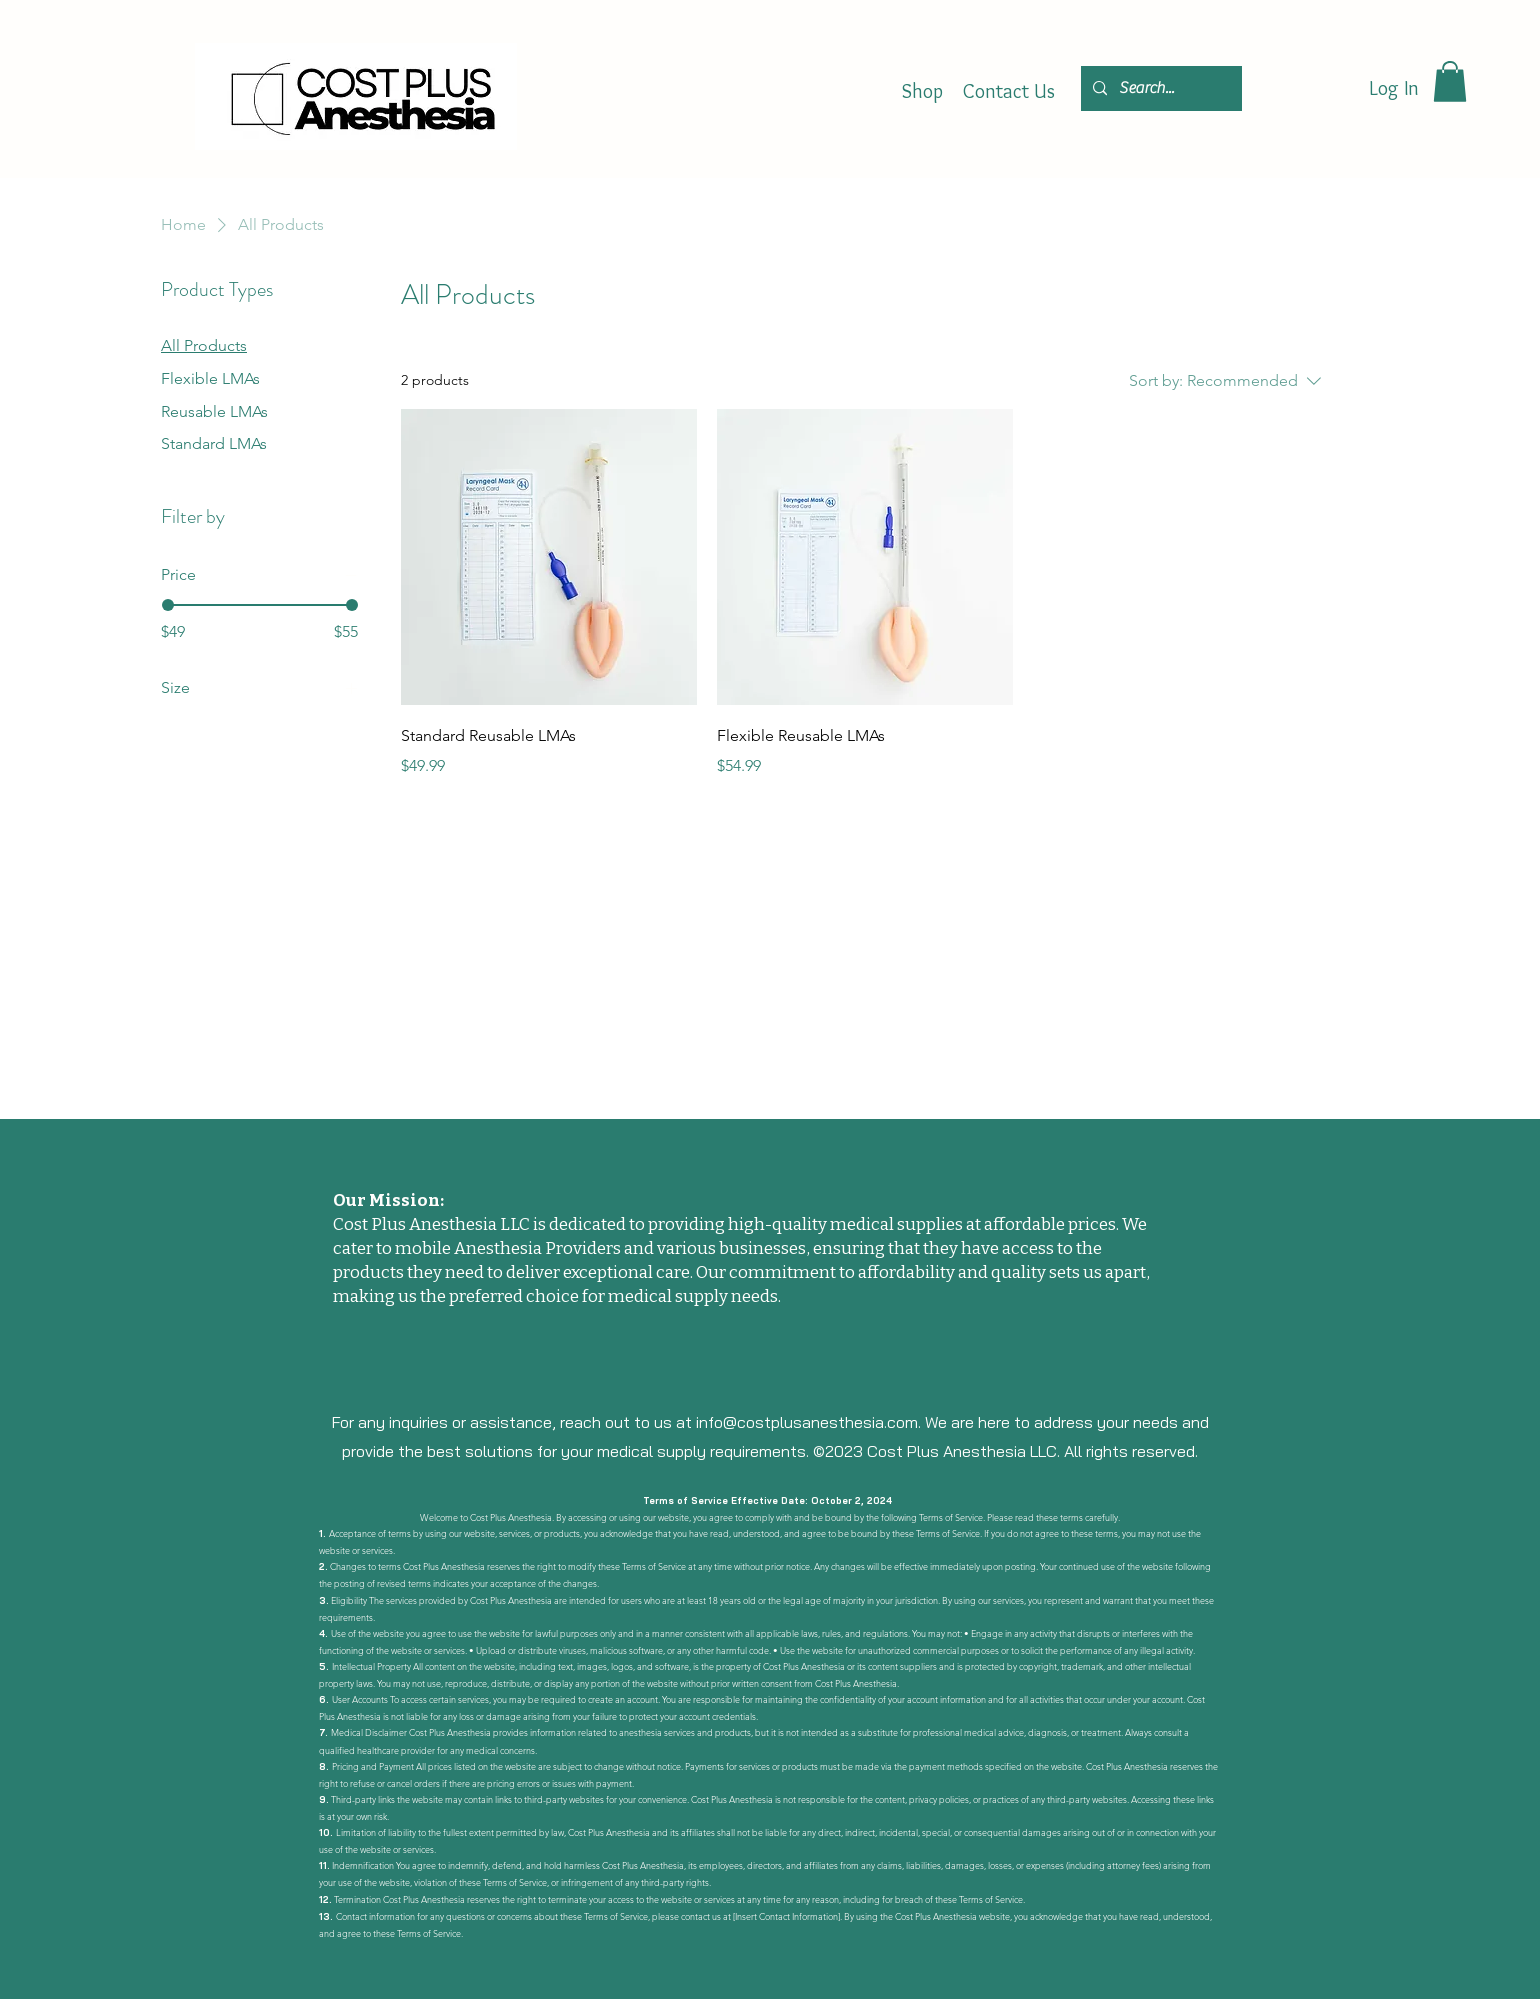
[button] (1450, 81)
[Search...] (1159, 88)
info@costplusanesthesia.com (807, 1422)
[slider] (168, 605)
